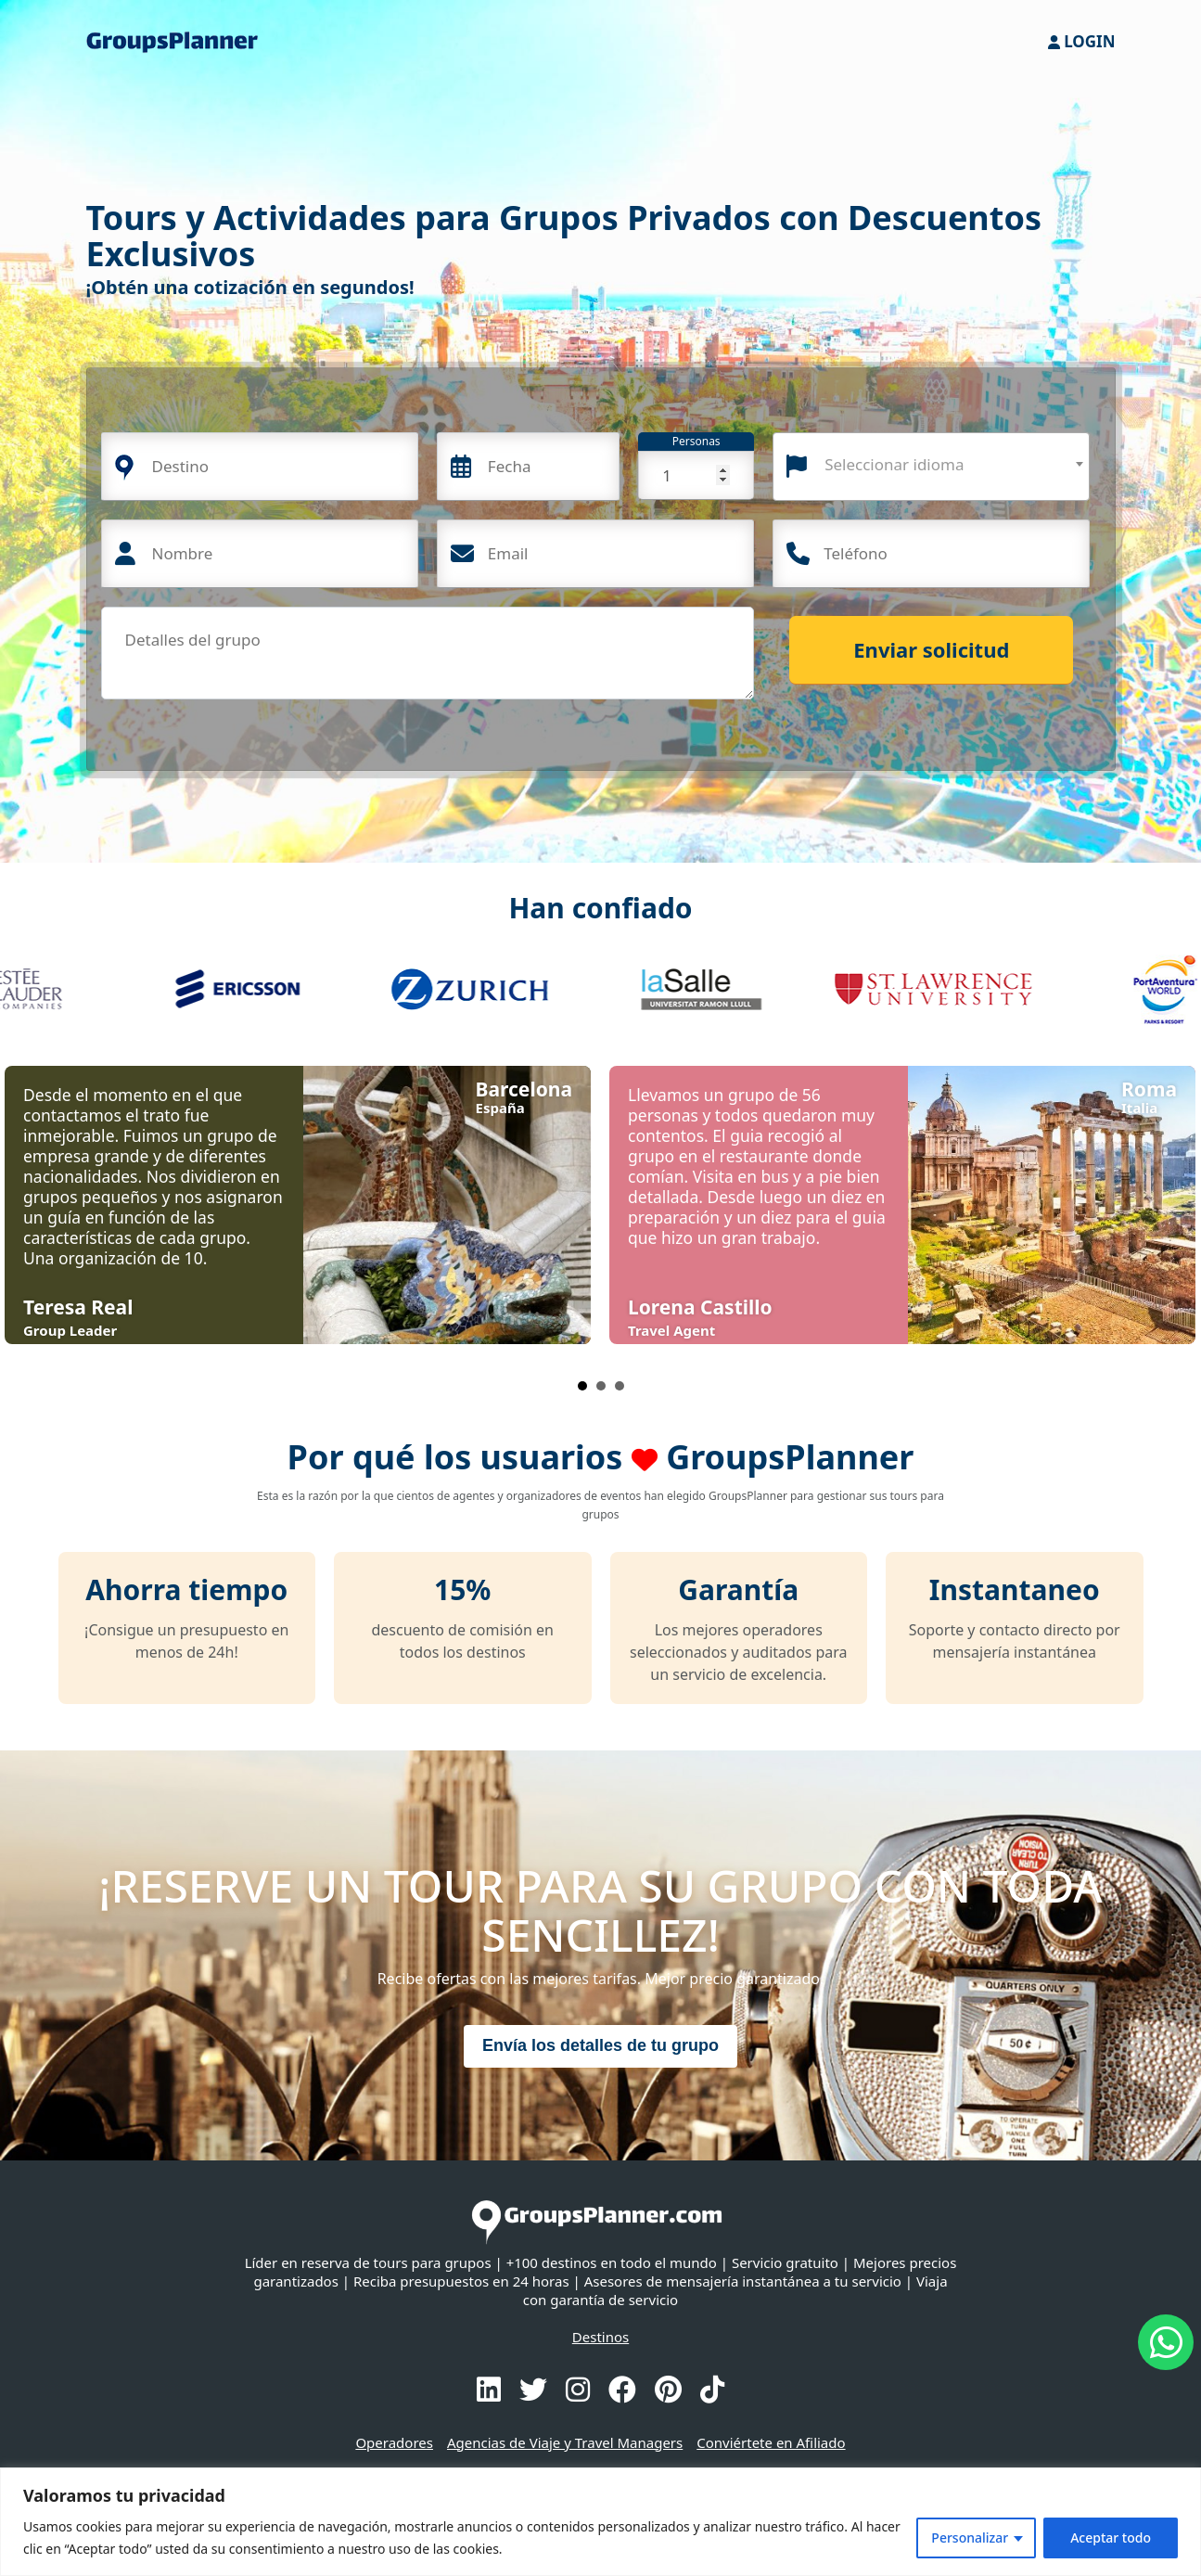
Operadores (394, 2442)
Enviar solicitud (931, 649)
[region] (600, 2521)
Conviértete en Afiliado (770, 2442)
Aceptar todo (1110, 2537)
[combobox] (931, 466)
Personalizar (969, 2537)
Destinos (600, 2336)
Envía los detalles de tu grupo (600, 2045)
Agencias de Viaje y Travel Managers (565, 2442)
